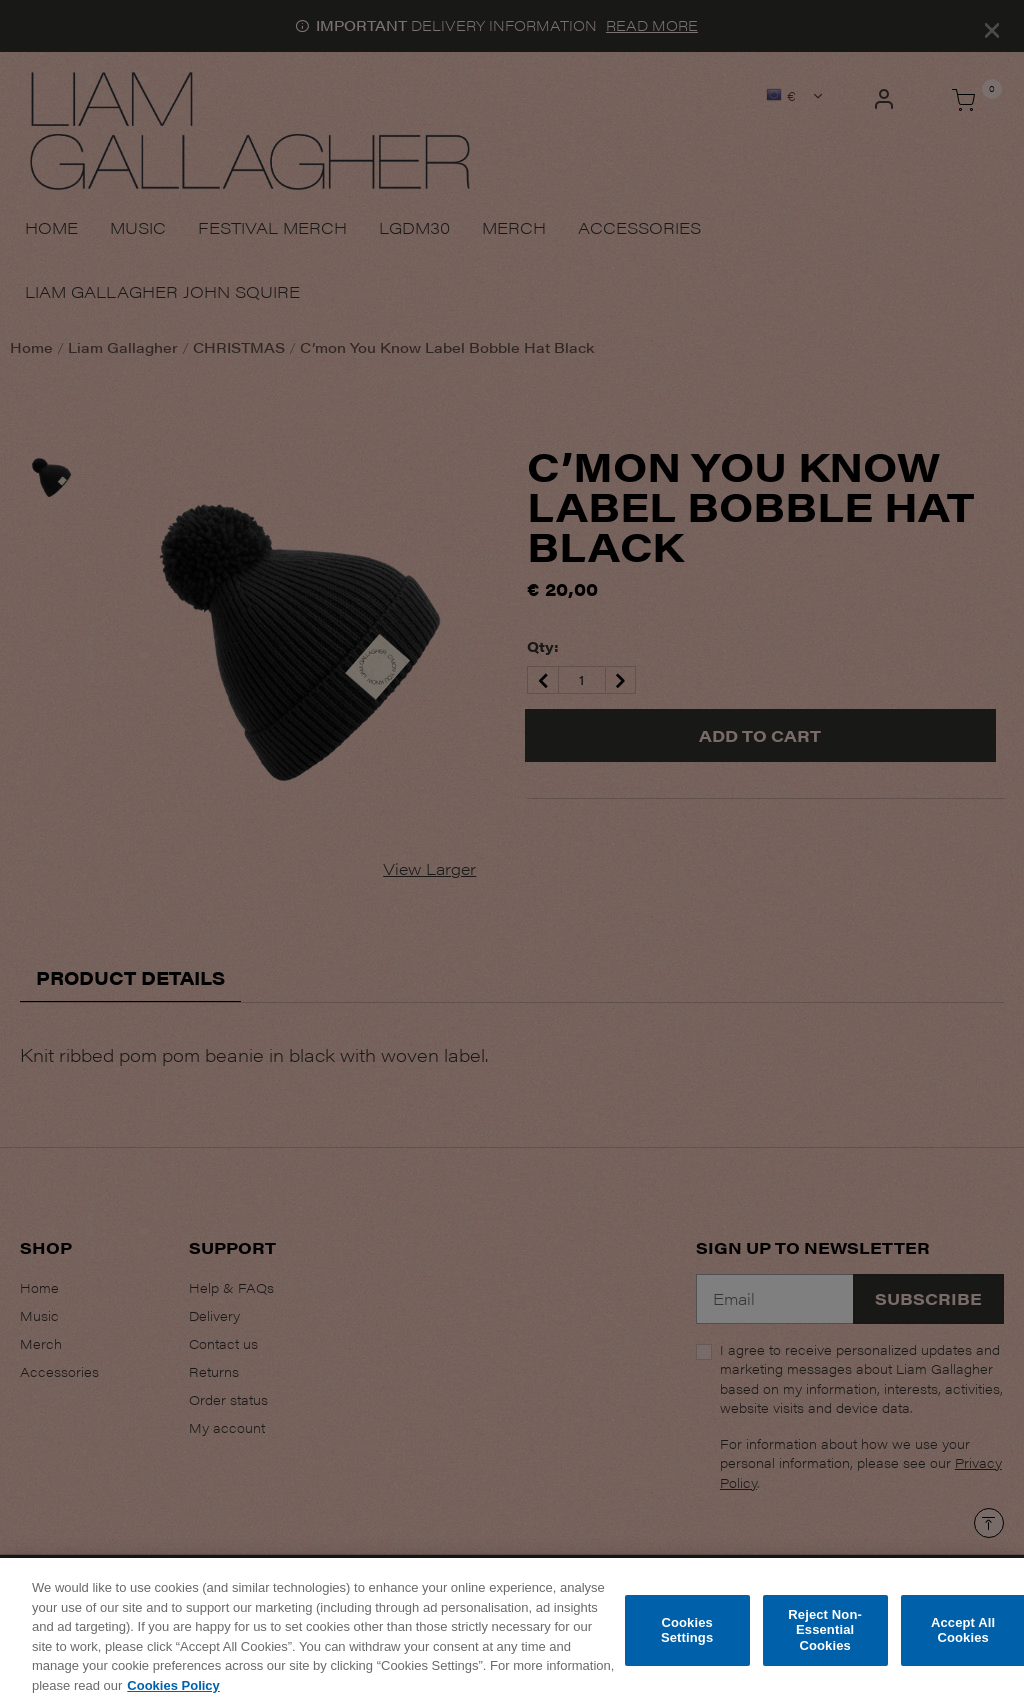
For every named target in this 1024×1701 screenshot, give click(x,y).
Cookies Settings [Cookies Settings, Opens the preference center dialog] (687, 1638)
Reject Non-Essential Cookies (825, 1638)
